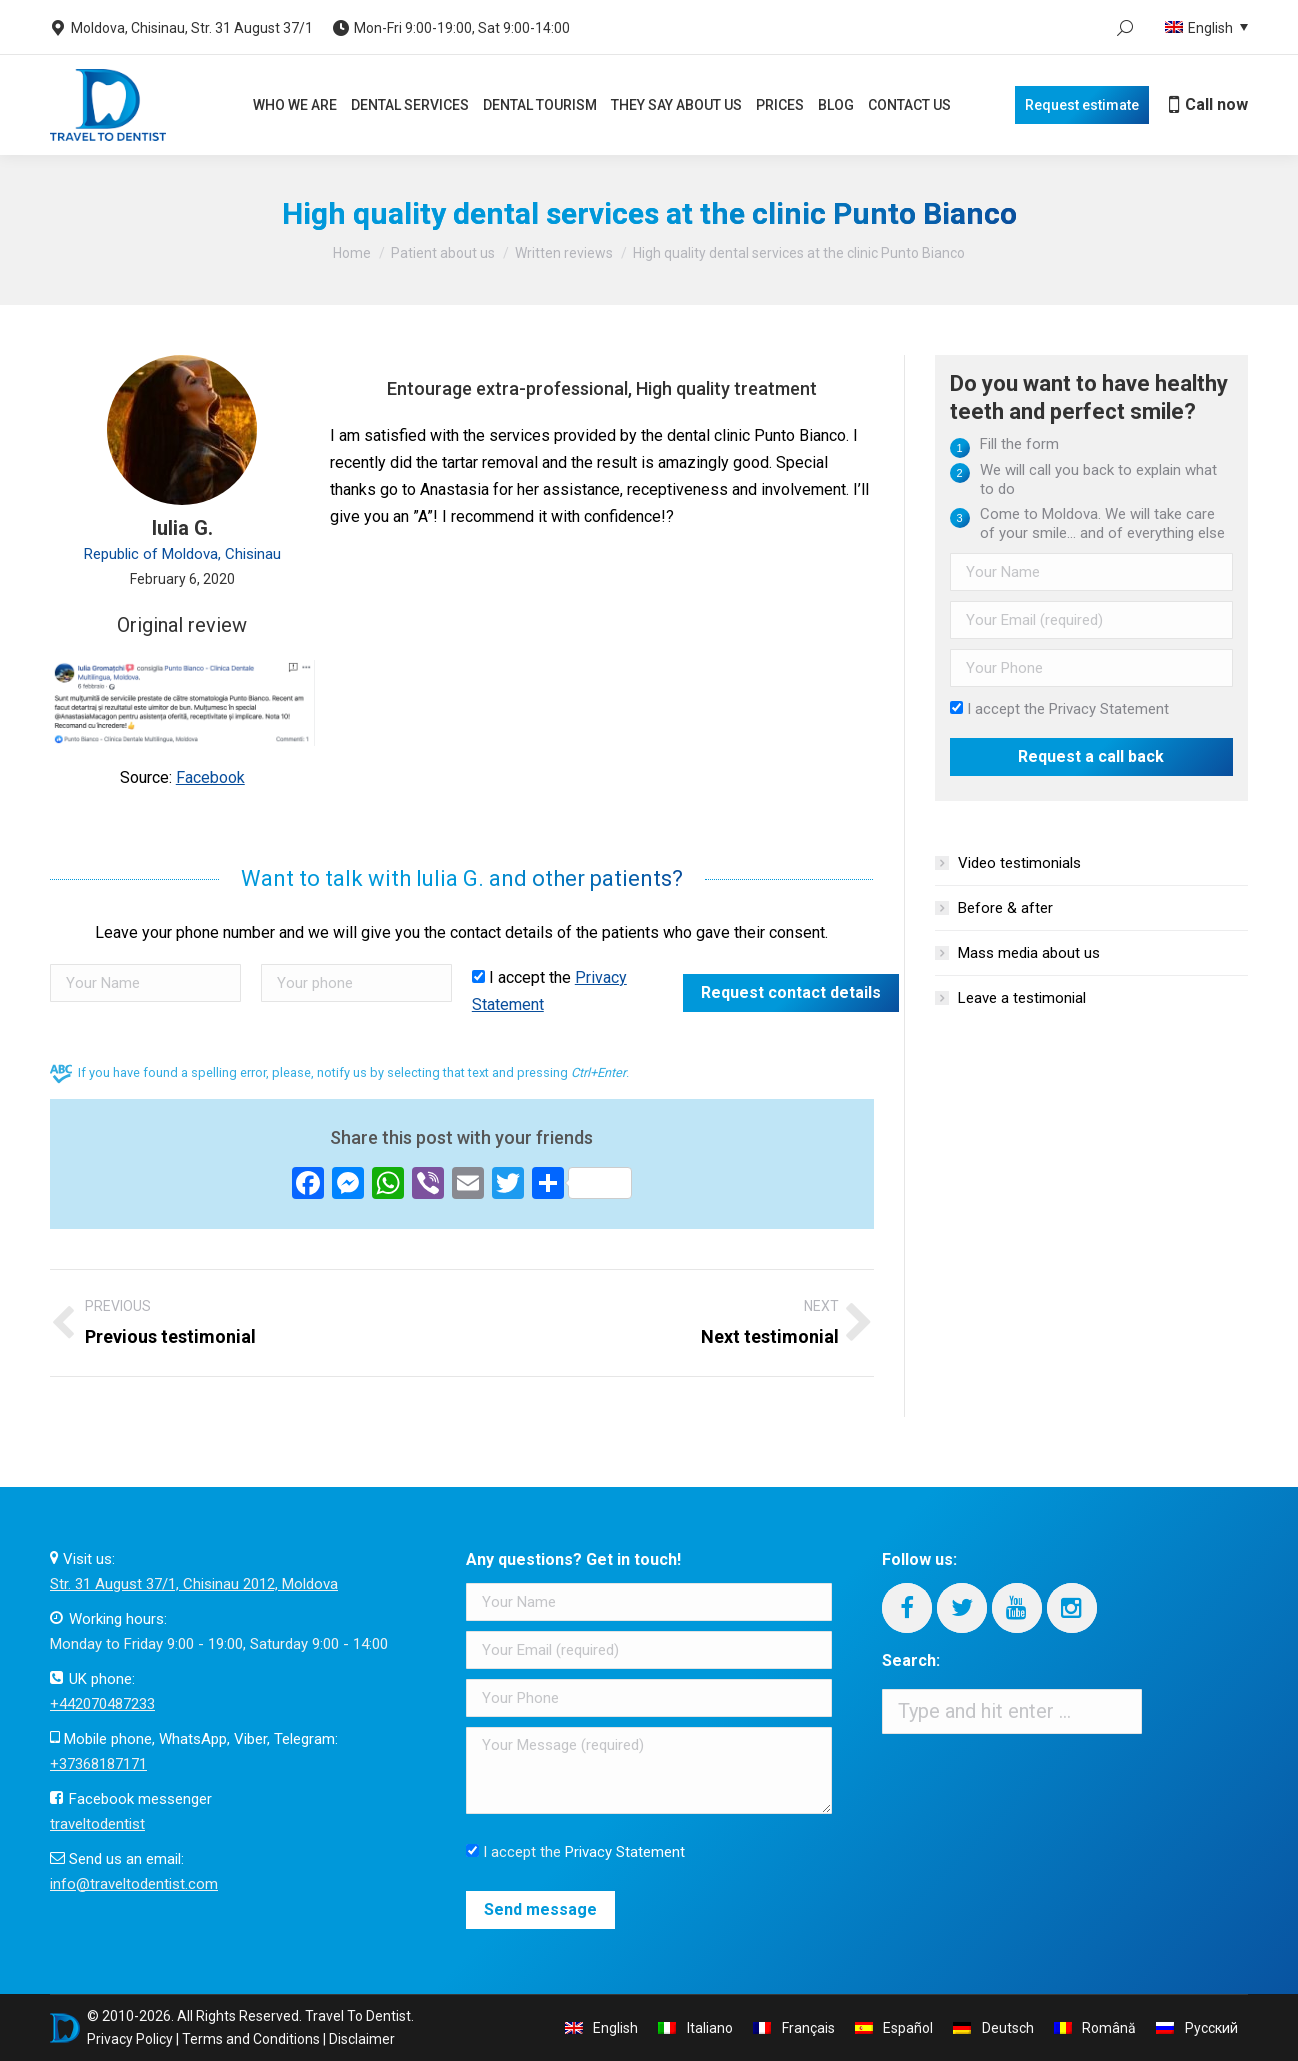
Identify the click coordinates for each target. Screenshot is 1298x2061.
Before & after (1005, 908)
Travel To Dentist (358, 2016)
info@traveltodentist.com (134, 1884)
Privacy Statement (1109, 709)
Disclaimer (362, 2039)
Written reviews (564, 253)
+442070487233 (102, 1704)
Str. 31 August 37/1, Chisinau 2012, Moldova (194, 1584)
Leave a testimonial (1022, 998)
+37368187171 (98, 1764)
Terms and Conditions (251, 2039)
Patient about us (443, 253)
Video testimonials (1019, 863)
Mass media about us (1029, 953)
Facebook (210, 777)
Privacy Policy (130, 2039)
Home (352, 253)
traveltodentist (97, 1824)
